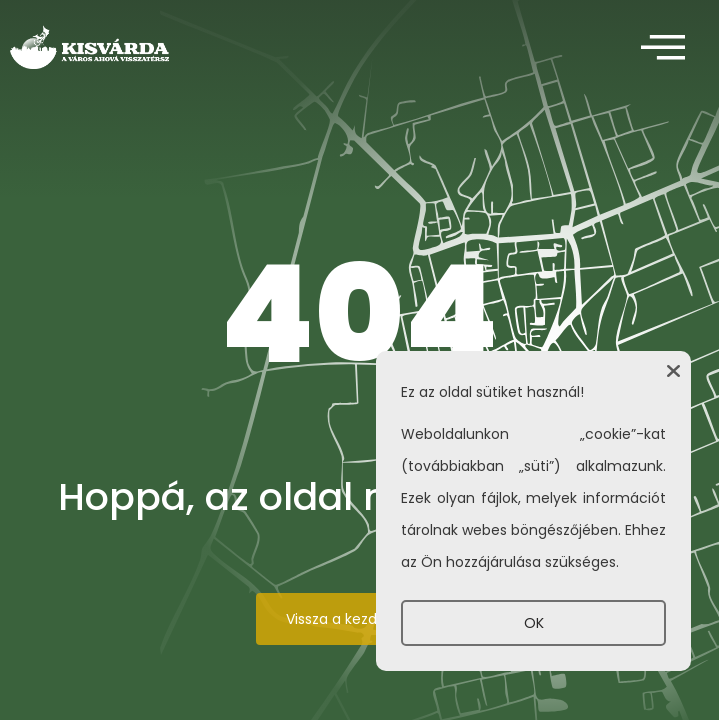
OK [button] (534, 623)
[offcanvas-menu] (663, 48)
